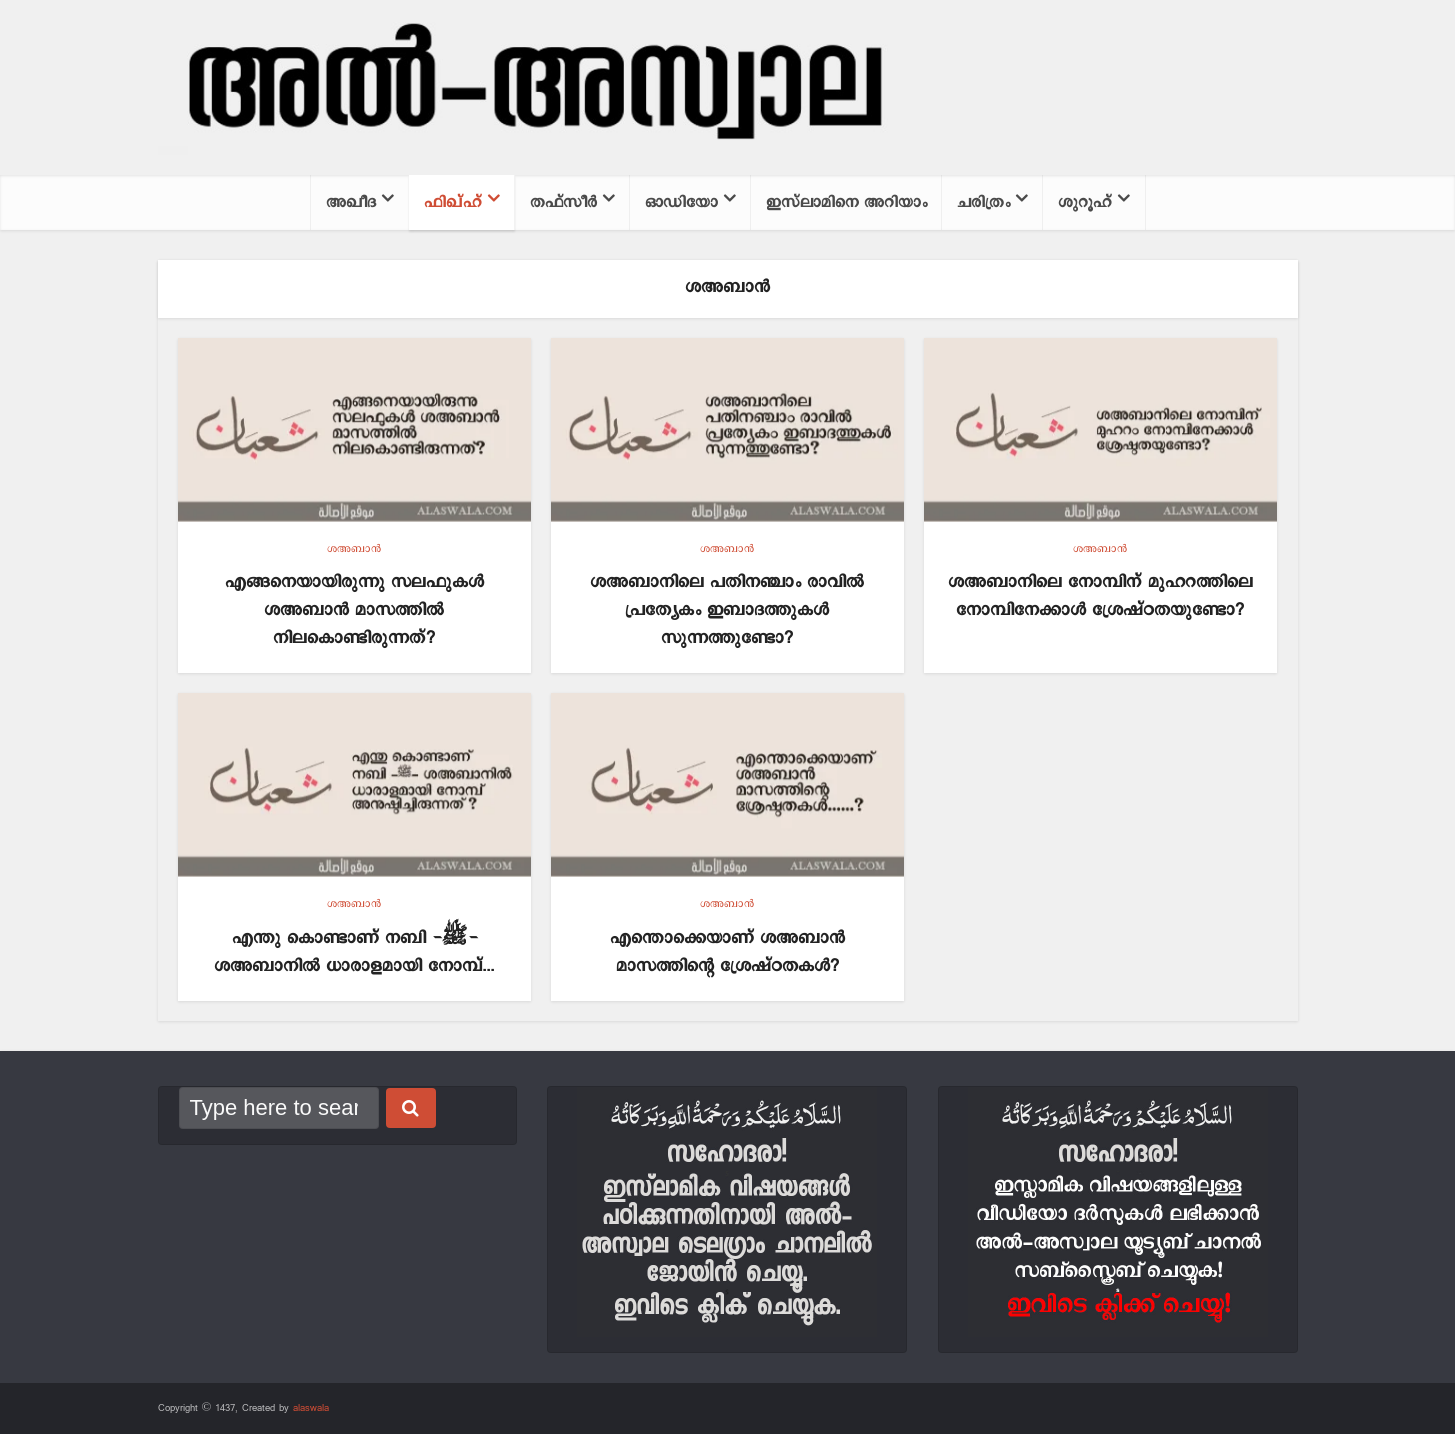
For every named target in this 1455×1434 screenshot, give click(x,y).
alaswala (311, 1408)
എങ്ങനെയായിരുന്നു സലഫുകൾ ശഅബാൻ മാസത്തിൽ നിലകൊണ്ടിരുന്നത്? (354, 610)
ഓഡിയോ (681, 202)
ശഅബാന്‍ (354, 549)
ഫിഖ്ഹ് (453, 202)
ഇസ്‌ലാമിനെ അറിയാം (846, 202)
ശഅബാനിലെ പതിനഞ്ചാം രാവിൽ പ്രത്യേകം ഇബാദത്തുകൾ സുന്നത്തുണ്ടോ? (727, 610)
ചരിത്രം (983, 202)
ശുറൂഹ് (1085, 202)
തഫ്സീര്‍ (563, 202)
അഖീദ (351, 202)
